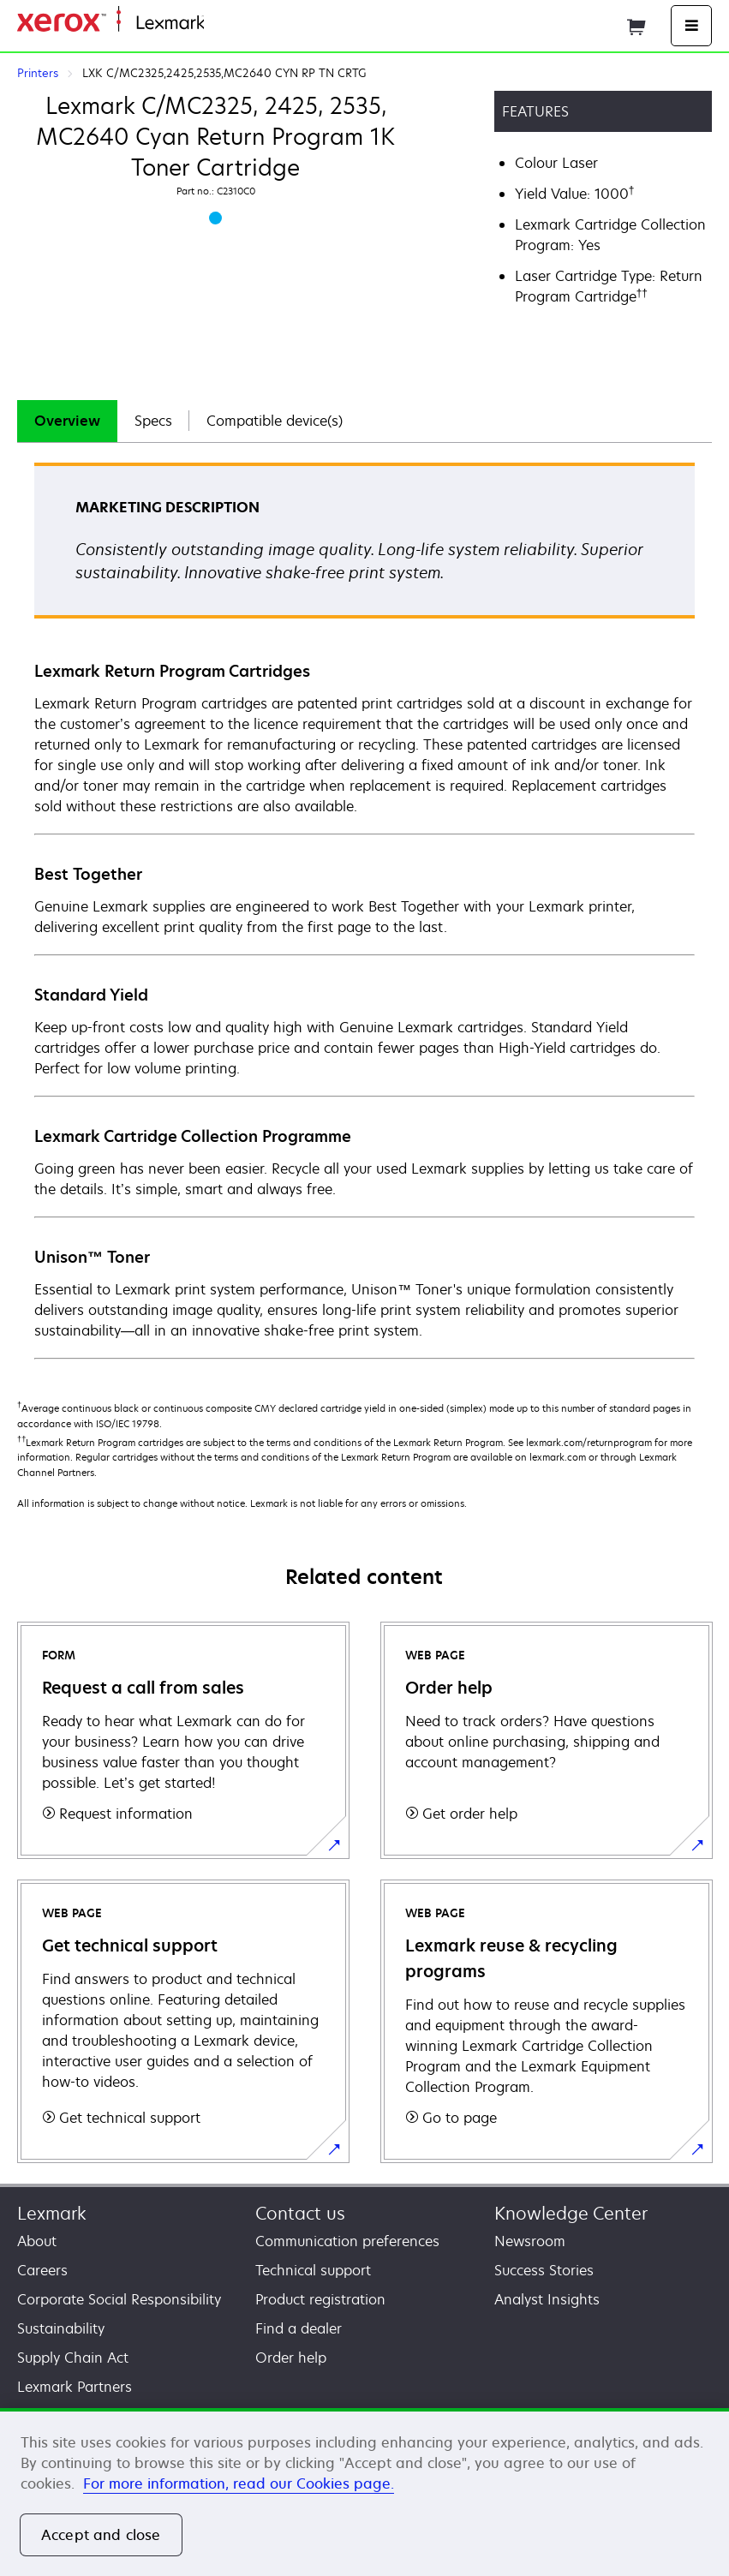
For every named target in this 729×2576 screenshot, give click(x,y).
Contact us (300, 2213)
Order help (290, 2357)
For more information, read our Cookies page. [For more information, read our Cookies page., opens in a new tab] (238, 2483)
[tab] (67, 421)
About (37, 2241)
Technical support (313, 2270)
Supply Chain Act (72, 2357)
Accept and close (101, 2534)
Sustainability (61, 2328)
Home (221, 23)
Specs (153, 420)
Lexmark (52, 2213)
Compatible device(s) (274, 420)
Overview (67, 420)
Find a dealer (298, 2328)
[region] (364, 2492)
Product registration (320, 2299)
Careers (42, 2270)
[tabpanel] (364, 910)
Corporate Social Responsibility (119, 2299)
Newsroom (529, 2241)
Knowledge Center (571, 2213)
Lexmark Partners (74, 2386)
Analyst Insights (547, 2299)
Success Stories (544, 2270)
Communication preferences (347, 2241)
